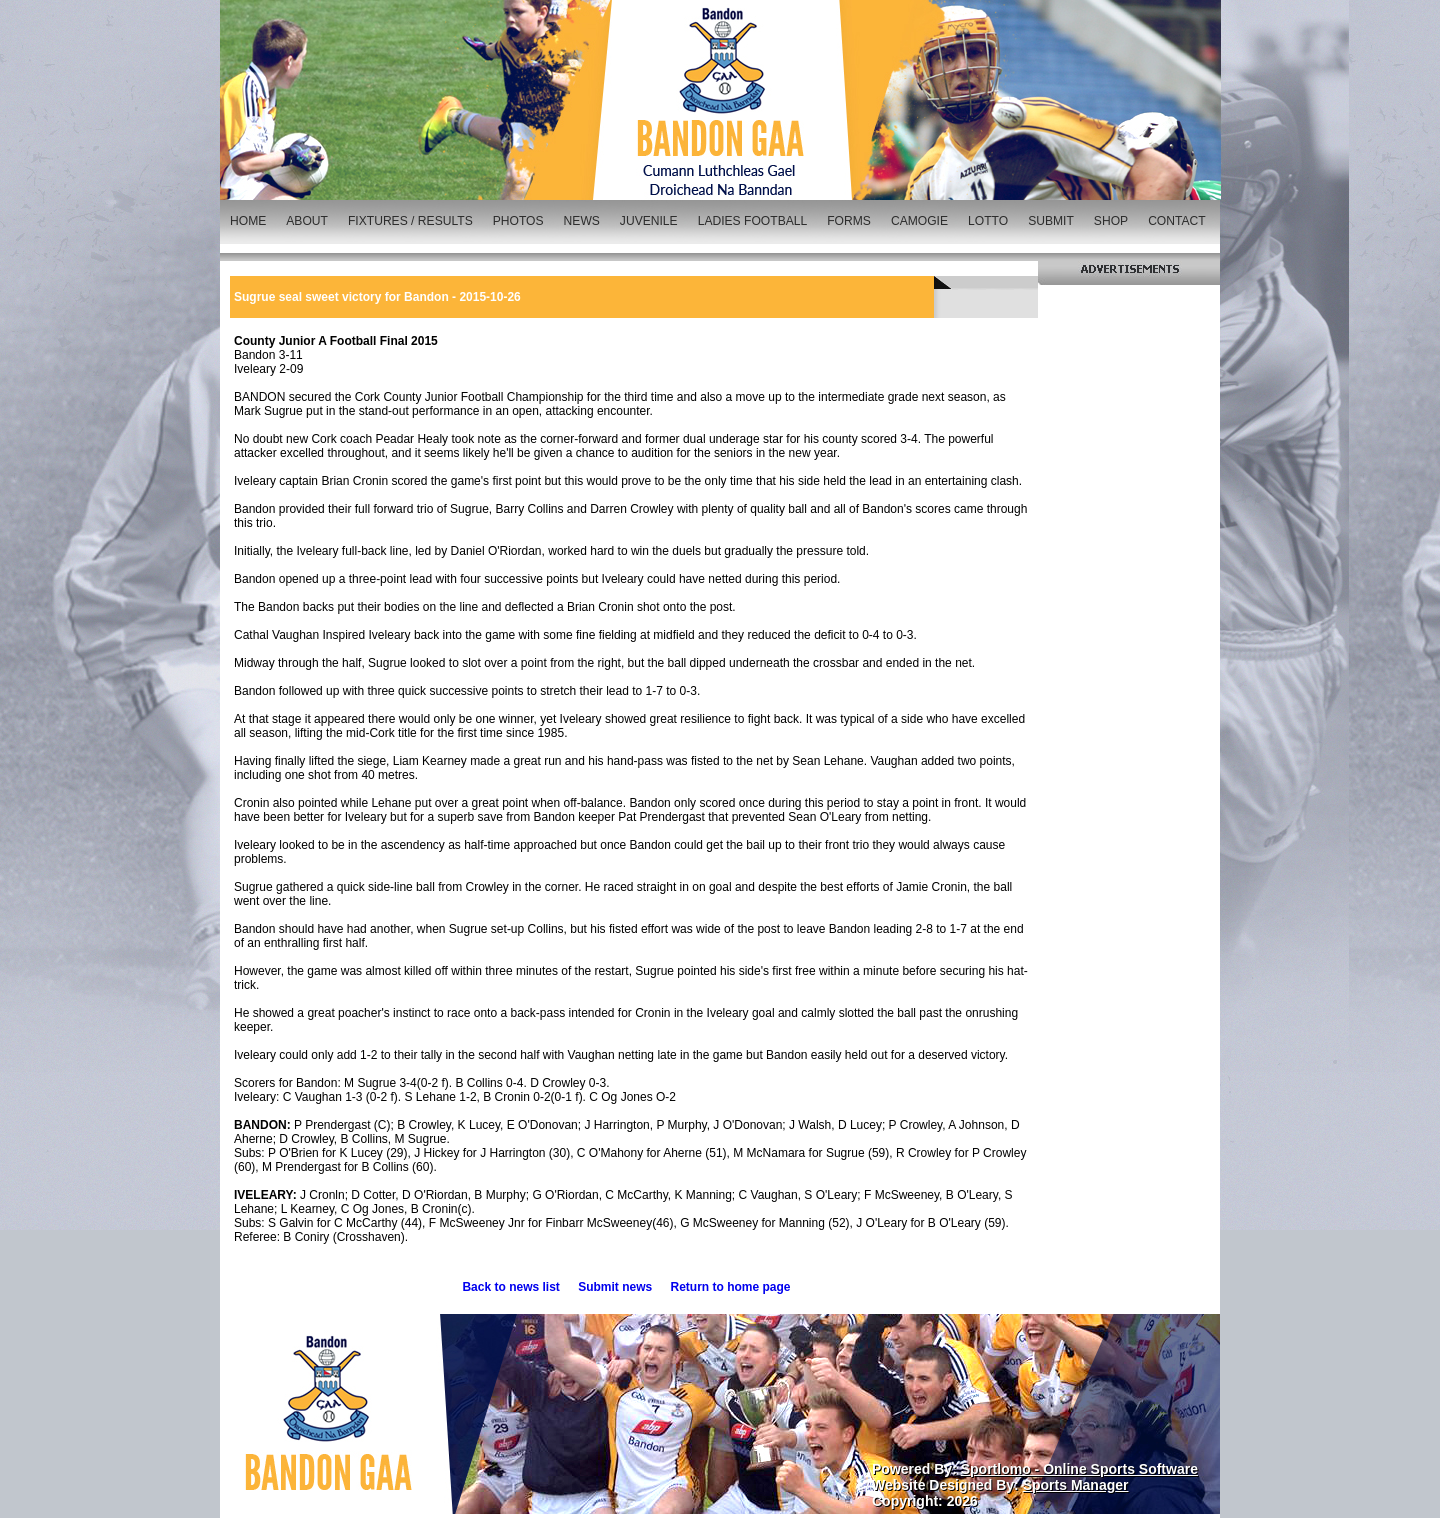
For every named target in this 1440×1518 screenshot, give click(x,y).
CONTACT (1177, 221)
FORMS (849, 221)
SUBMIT (1051, 221)
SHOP (1111, 221)
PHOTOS (518, 221)
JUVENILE (649, 221)
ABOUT (307, 221)
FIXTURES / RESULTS (410, 221)
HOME (248, 221)
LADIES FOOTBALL (753, 221)
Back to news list (510, 1287)
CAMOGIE (919, 221)
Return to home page (731, 1287)
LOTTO (988, 221)
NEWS (582, 221)
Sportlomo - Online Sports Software (1079, 1469)
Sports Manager (1076, 1485)
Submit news (615, 1287)
